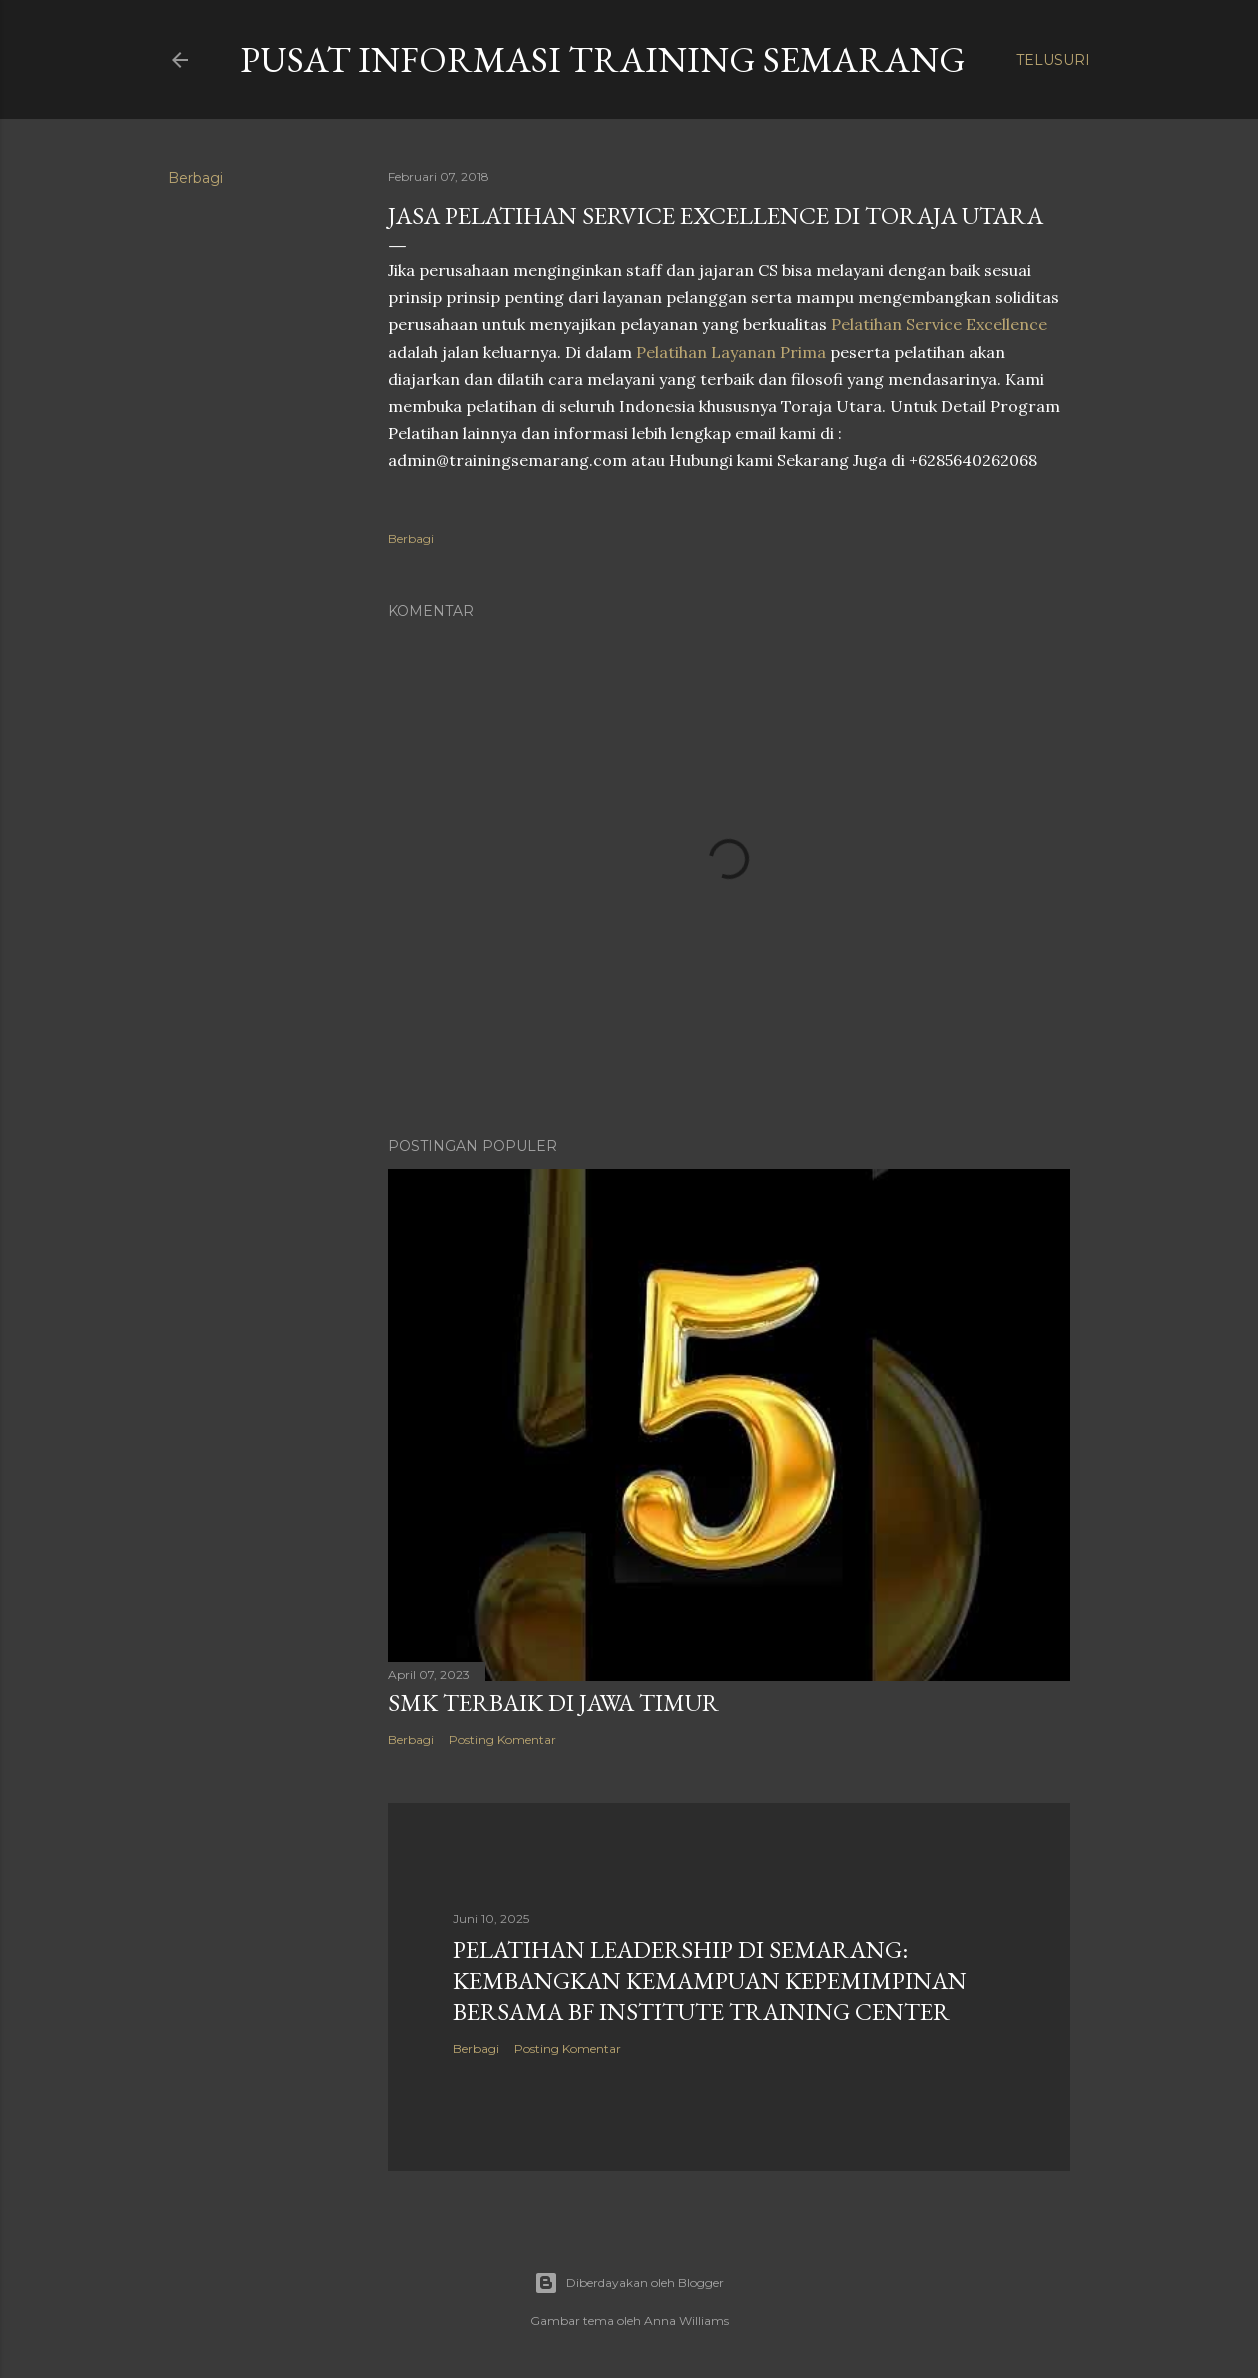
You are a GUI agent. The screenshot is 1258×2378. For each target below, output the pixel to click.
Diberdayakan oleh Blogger (629, 2283)
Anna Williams (686, 2320)
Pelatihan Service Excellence (939, 324)
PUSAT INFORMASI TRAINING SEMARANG (603, 59)
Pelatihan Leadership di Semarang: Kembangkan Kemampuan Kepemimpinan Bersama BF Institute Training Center (710, 1980)
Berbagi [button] (195, 178)
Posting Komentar (502, 1739)
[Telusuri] (1053, 60)
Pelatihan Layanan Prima (731, 352)
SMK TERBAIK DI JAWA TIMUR (553, 1702)
